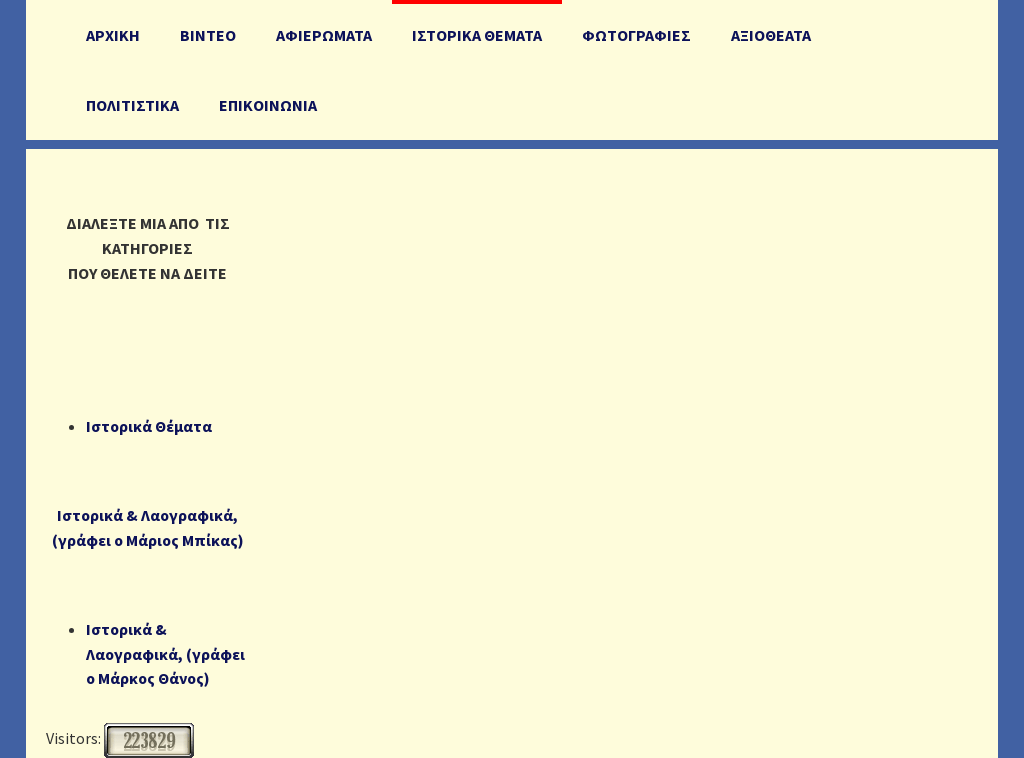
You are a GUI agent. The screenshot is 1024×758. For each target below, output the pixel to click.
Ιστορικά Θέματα (149, 426)
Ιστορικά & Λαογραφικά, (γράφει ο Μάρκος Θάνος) (165, 654)
